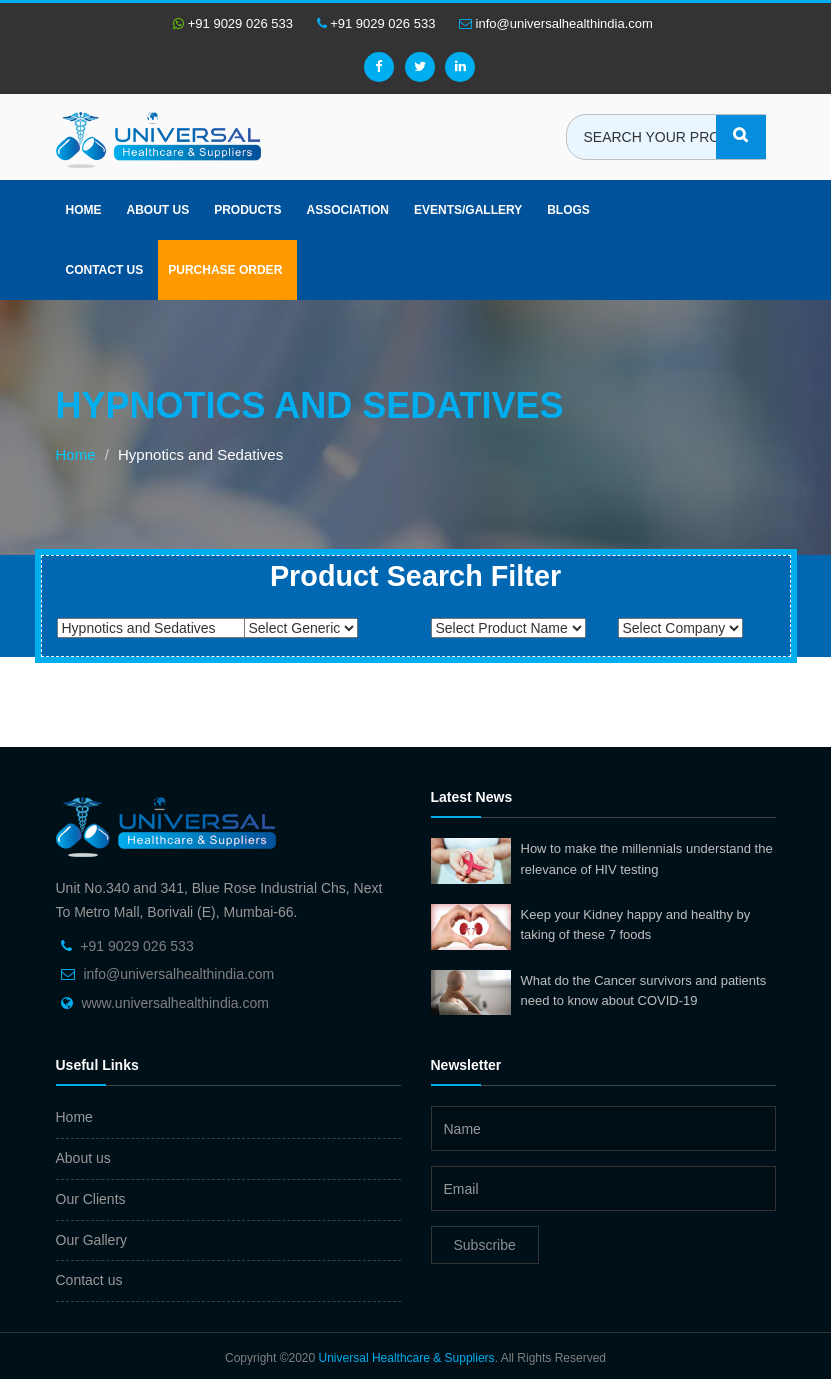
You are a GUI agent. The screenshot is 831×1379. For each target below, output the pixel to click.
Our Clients (91, 1199)
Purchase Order (225, 270)
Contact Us (105, 270)
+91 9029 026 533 (233, 23)
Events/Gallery (468, 210)
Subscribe (485, 1245)
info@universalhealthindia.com (556, 23)
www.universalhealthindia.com (175, 1003)
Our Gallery (92, 1240)
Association (348, 210)
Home (84, 210)
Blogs (568, 210)
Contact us (89, 1280)
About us (158, 210)
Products (247, 210)
